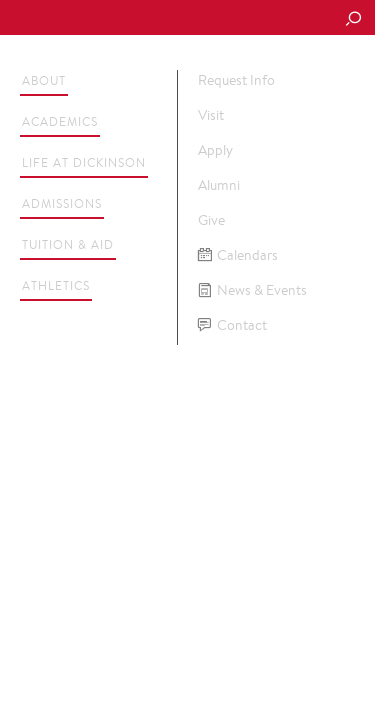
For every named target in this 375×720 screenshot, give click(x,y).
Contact (232, 325)
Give (211, 220)
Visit (211, 115)
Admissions (62, 203)
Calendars (238, 255)
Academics (60, 121)
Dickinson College (151, 18)
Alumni (219, 185)
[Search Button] (353, 20)
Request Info (236, 80)
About (44, 80)
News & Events (252, 290)
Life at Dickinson (84, 162)
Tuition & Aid (68, 244)
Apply (215, 150)
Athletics (56, 285)
